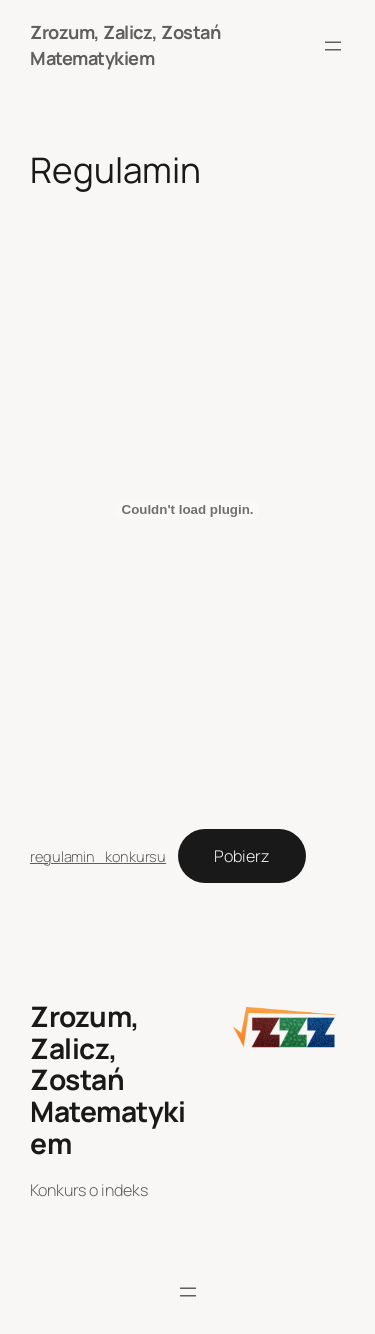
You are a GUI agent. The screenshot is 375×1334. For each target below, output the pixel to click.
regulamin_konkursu (98, 856)
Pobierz (241, 856)
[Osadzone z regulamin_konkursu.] (187, 510)
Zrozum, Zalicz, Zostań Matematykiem (125, 45)
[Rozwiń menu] (333, 46)
